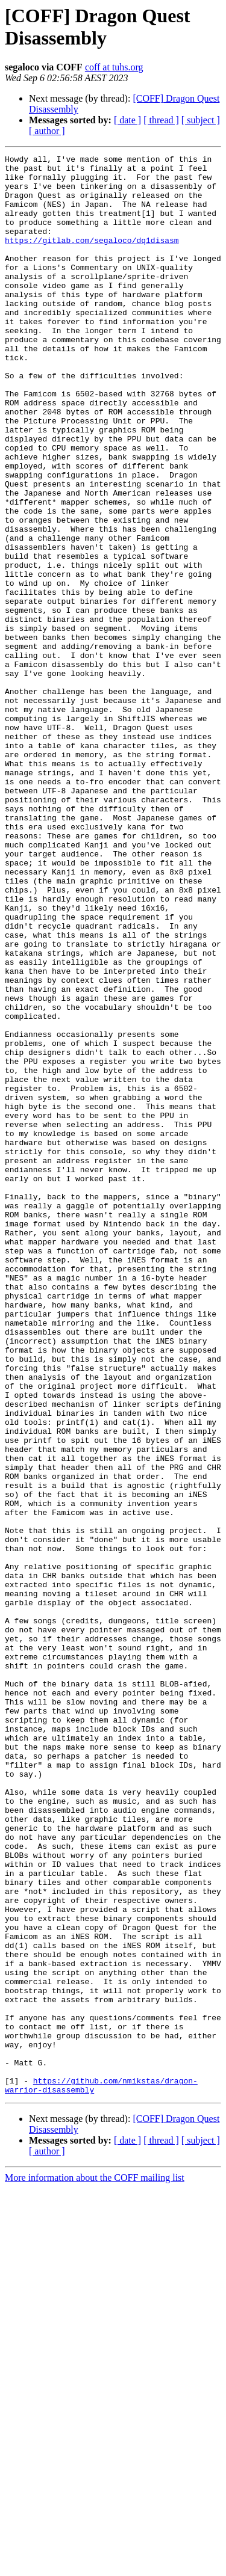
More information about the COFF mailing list (94, 2565)
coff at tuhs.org (114, 67)
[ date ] (127, 120)
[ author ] (47, 131)
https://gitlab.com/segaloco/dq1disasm (92, 258)
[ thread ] (161, 120)
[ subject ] (200, 120)
